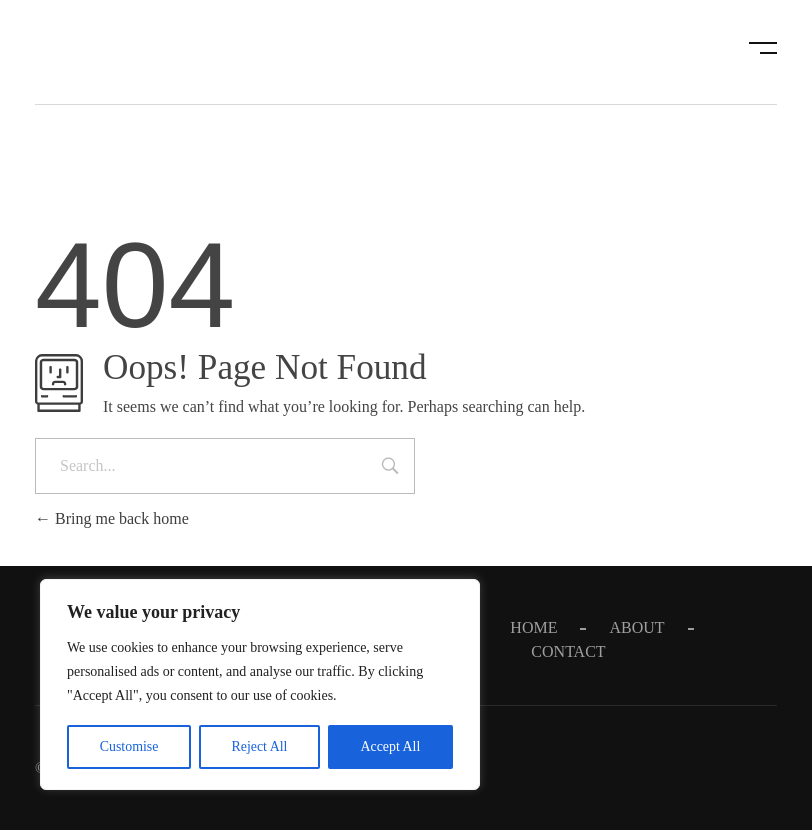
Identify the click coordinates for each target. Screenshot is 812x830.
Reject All (259, 746)
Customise (128, 746)
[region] (260, 685)
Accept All (390, 746)
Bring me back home (112, 518)
